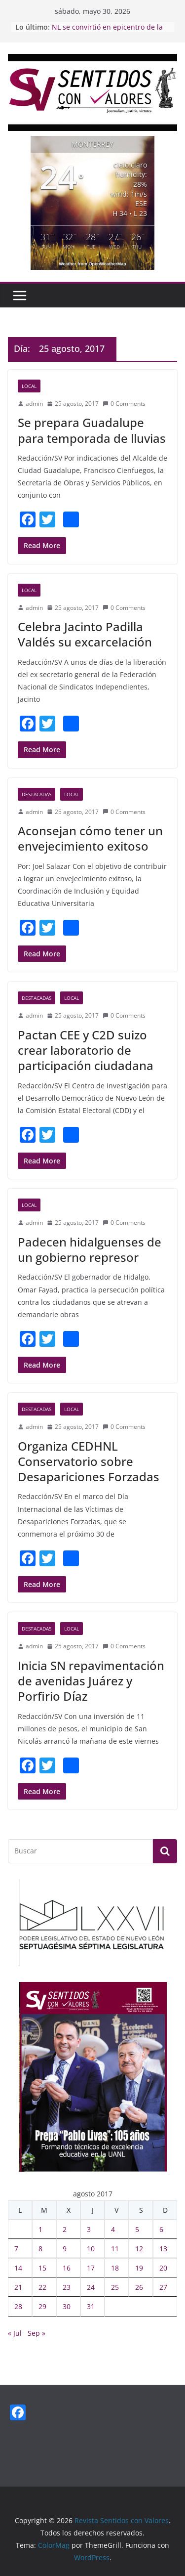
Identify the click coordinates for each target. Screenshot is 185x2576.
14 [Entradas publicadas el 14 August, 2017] (18, 2268)
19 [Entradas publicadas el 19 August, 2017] (139, 2268)
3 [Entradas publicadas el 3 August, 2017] (89, 2229)
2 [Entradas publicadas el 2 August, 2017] (65, 2229)
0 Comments (124, 403)
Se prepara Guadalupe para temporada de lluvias (92, 430)
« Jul (15, 2333)
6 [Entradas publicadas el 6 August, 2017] (161, 2229)
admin (34, 403)
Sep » (36, 2333)
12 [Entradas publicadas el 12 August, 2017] (139, 2248)
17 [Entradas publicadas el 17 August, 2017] (91, 2268)
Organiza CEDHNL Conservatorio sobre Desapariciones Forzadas (88, 1461)
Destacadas (36, 794)
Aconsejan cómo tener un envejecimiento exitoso (90, 838)
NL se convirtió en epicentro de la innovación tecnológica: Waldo (107, 32)
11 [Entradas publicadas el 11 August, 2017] (115, 2248)
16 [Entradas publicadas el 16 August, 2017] (67, 2268)
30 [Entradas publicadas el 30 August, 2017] (67, 2306)
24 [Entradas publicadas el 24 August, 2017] (91, 2287)
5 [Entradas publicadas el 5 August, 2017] (137, 2229)
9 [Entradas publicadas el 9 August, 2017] (65, 2248)
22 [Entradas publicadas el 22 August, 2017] (42, 2287)
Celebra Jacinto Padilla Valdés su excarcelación (85, 634)
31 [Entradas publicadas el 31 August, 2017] (91, 2306)
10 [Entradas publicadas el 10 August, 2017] (91, 2248)
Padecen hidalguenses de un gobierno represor (89, 1249)
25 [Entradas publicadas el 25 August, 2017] (115, 2287)
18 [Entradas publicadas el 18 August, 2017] (115, 2268)
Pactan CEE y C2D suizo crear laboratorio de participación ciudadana (85, 1050)
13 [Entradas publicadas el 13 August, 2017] (163, 2248)
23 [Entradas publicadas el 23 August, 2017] (67, 2287)
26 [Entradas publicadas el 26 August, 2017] (139, 2287)
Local (29, 386)
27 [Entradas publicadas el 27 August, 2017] (163, 2287)
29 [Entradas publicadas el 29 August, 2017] (42, 2306)
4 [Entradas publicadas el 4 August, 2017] (113, 2229)
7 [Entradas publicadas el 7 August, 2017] (16, 2248)
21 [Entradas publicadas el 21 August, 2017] (18, 2287)
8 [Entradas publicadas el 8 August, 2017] (40, 2248)
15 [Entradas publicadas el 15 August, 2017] (42, 2268)
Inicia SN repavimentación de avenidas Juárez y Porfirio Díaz (91, 1680)
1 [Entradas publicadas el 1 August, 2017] (40, 2229)
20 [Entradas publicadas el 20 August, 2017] (163, 2268)
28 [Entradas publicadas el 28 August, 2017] (18, 2306)
